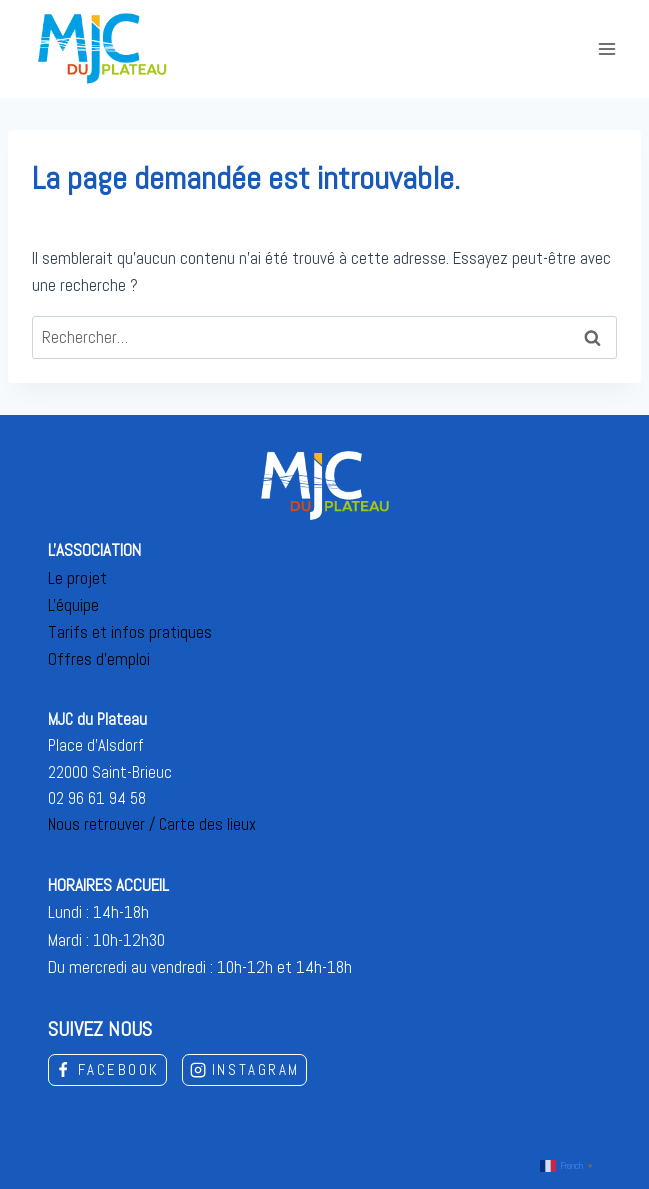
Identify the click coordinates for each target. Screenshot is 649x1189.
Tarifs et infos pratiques (130, 632)
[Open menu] (606, 48)
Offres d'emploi (99, 659)
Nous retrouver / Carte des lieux (152, 824)
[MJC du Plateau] (102, 48)
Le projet (77, 578)
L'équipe (73, 605)
